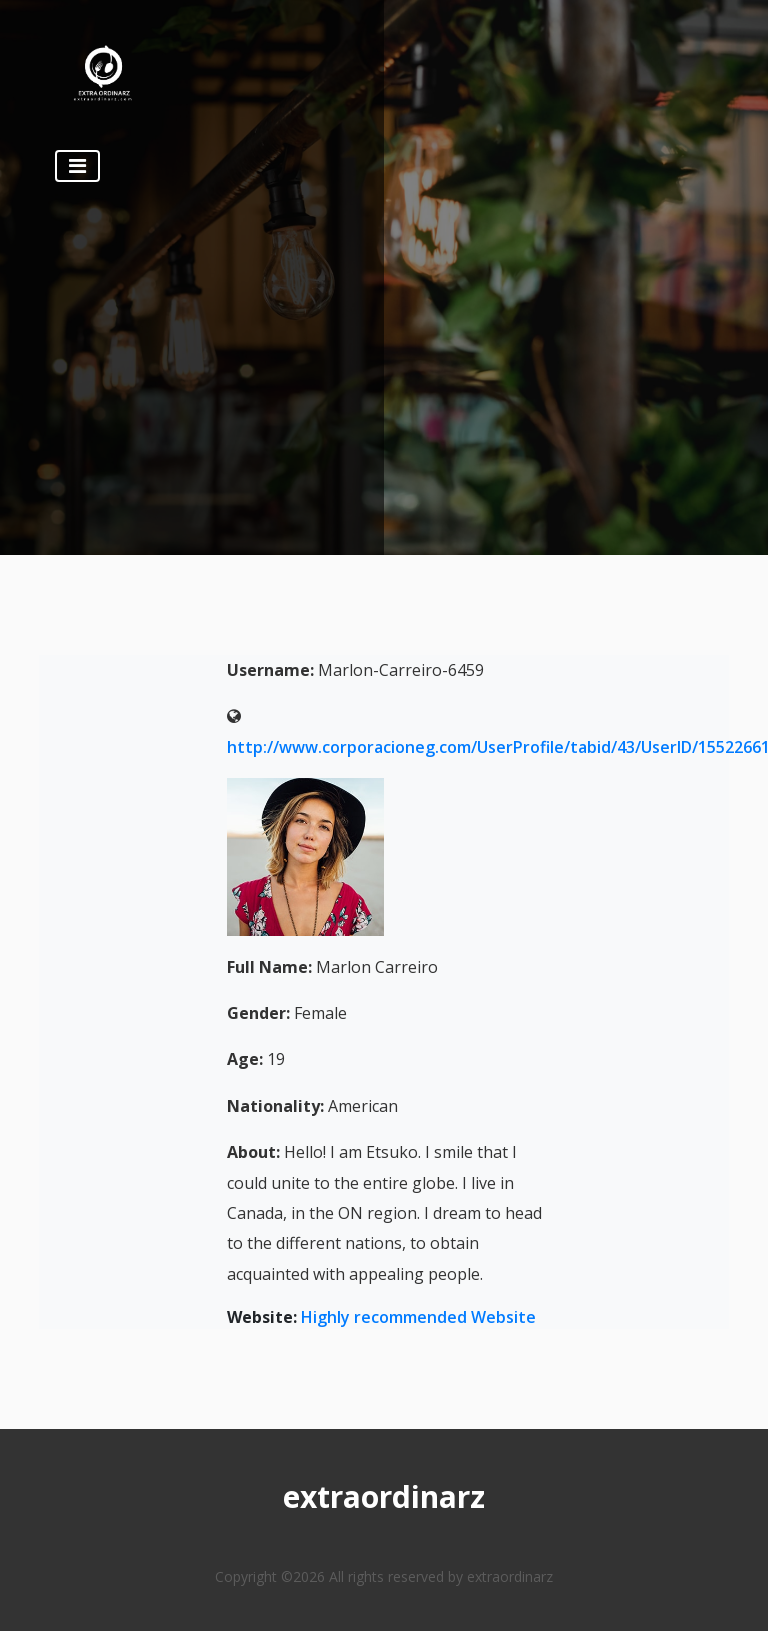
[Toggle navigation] (77, 166)
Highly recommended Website (418, 1317)
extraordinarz (384, 1496)
